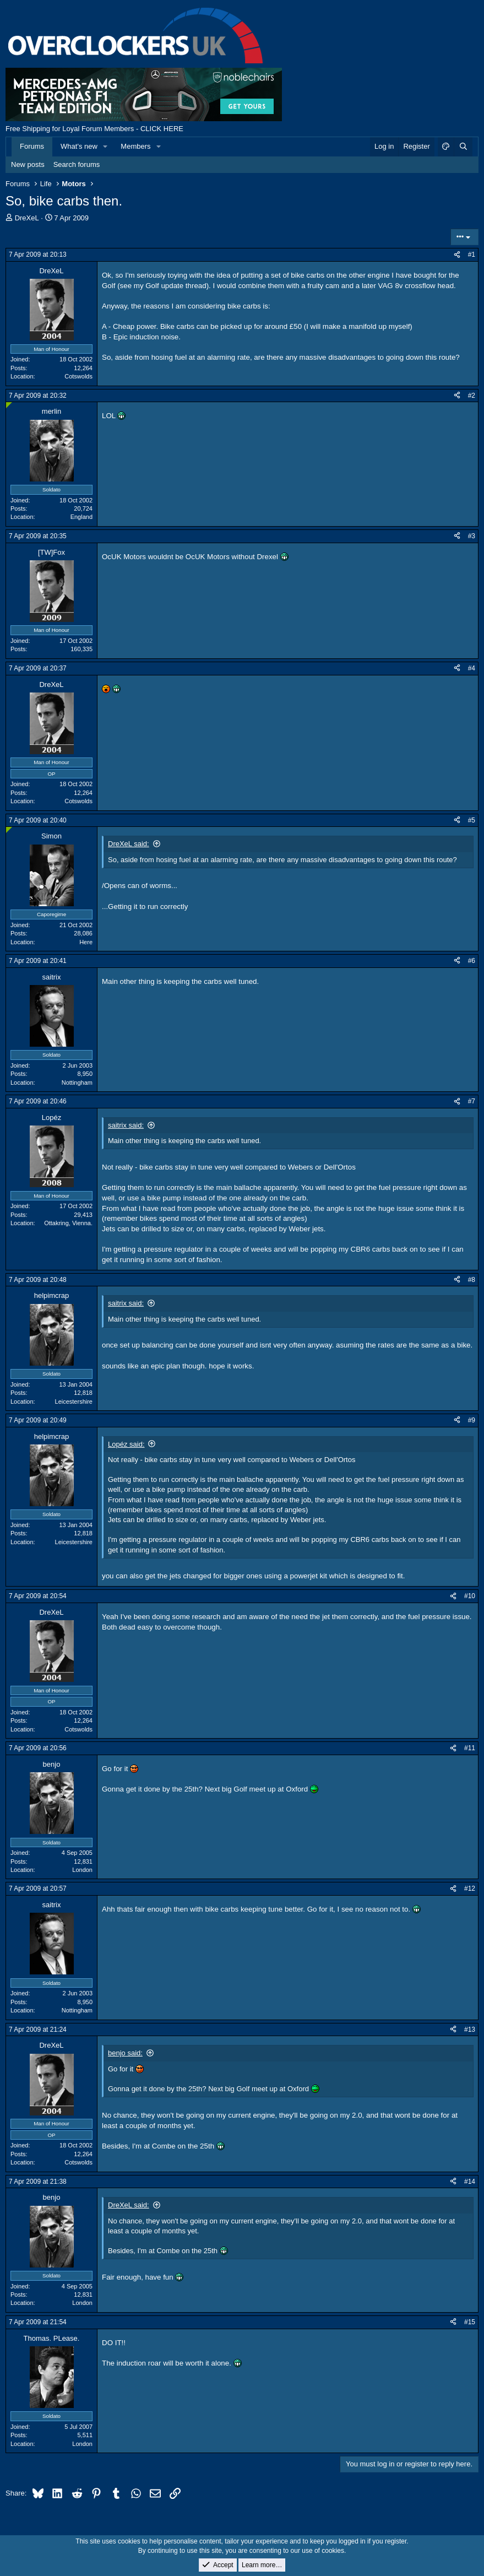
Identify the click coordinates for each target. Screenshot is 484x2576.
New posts (28, 164)
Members (135, 146)
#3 (471, 536)
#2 (471, 395)
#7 (471, 1101)
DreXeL (27, 218)
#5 (471, 820)
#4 (471, 668)
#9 (471, 1420)
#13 (469, 2029)
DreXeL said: (128, 844)
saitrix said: (126, 1125)
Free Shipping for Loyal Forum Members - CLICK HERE (94, 129)
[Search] (463, 146)
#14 (469, 2181)
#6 (471, 961)
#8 (471, 1280)
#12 (469, 1888)
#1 (471, 254)
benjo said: (125, 2053)
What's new (79, 146)
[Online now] (9, 405)
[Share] (457, 254)
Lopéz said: (126, 1444)
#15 (469, 2322)
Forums (32, 146)
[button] (106, 146)
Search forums (76, 164)
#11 (469, 1748)
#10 (469, 1596)
